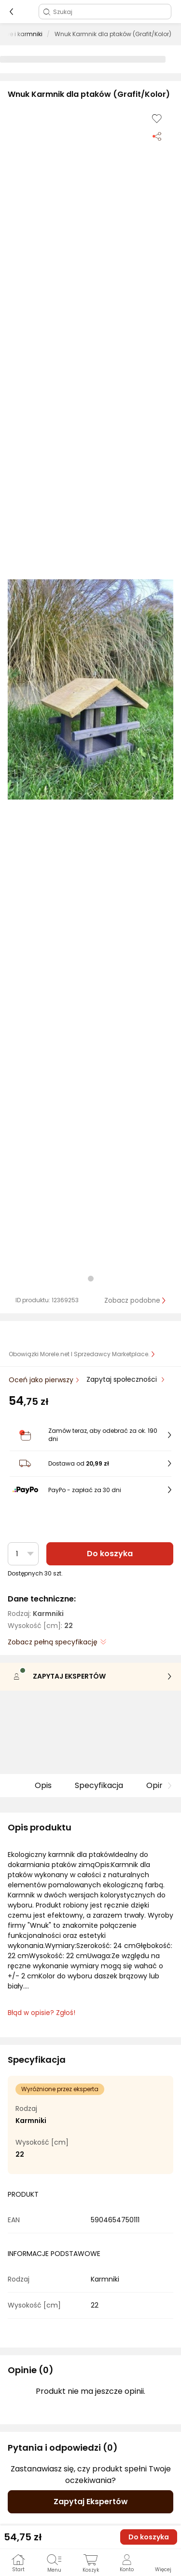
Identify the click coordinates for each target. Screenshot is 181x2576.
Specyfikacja (99, 1785)
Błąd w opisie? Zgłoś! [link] (41, 2012)
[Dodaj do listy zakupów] (157, 118)
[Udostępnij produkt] (157, 136)
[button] (90, 689)
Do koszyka (110, 1553)
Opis (43, 1785)
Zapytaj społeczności (122, 1379)
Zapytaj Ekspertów (91, 2501)
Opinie (158, 1785)
